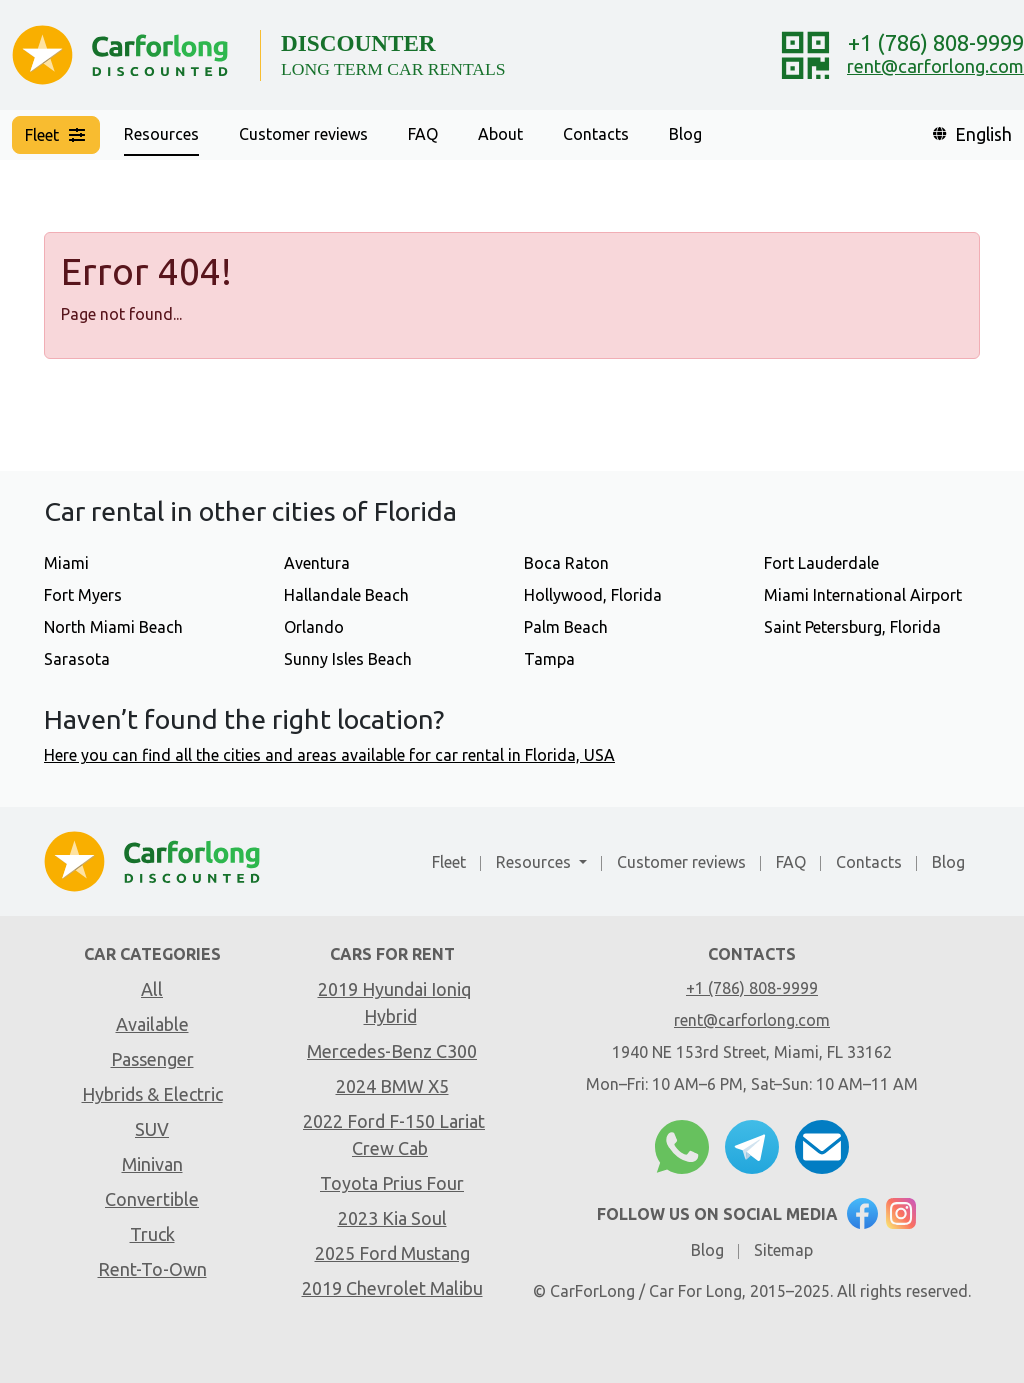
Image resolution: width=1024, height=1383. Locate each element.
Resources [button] (161, 134)
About (500, 134)
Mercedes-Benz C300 (392, 1051)
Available (152, 1024)
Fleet (449, 862)
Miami (66, 563)
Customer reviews (303, 134)
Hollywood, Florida (593, 595)
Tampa (549, 659)
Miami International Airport (863, 595)
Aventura (317, 563)
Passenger (152, 1059)
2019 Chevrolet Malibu (392, 1288)
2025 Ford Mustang (392, 1253)
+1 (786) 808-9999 (936, 42)
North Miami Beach (113, 627)
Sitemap (783, 1250)
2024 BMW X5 (392, 1086)
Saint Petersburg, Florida (852, 627)
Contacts (596, 134)
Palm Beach (566, 627)
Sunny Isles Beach (348, 659)
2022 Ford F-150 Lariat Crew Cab (394, 1134)
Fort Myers (83, 595)
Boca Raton (566, 563)
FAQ (423, 134)
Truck (152, 1234)
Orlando (314, 627)
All (152, 989)
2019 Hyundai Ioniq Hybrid (394, 1002)
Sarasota (77, 659)
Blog (685, 134)
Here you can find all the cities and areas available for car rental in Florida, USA (329, 755)
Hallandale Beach (346, 595)
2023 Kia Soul (392, 1218)
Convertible (152, 1199)
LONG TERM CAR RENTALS (393, 69)
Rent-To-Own (152, 1269)
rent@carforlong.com (935, 66)
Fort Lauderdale (821, 563)
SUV (152, 1129)
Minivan (152, 1164)
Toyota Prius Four (392, 1183)
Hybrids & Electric (152, 1094)
